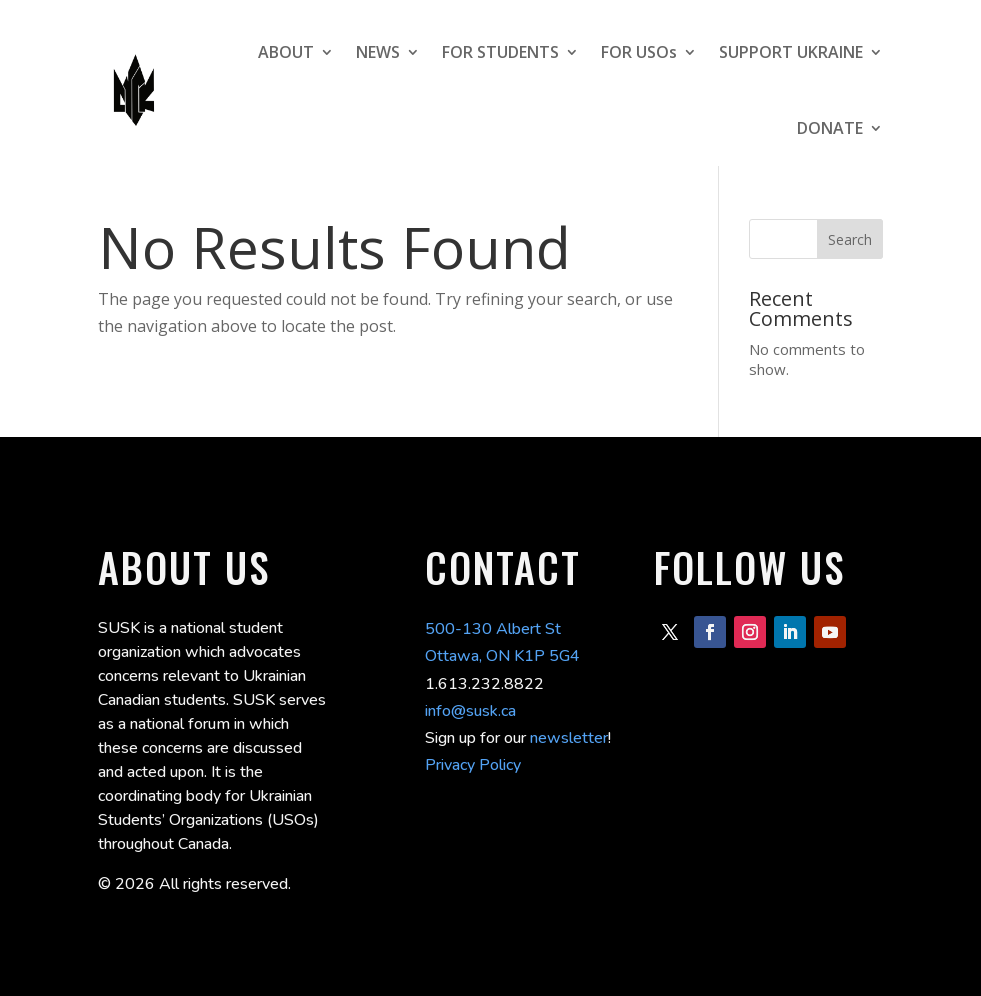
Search (850, 239)
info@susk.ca (470, 711)
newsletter (569, 738)
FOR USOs (639, 52)
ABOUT (286, 52)
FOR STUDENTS (500, 52)
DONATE (830, 128)
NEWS (378, 52)
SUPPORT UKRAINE (791, 52)
